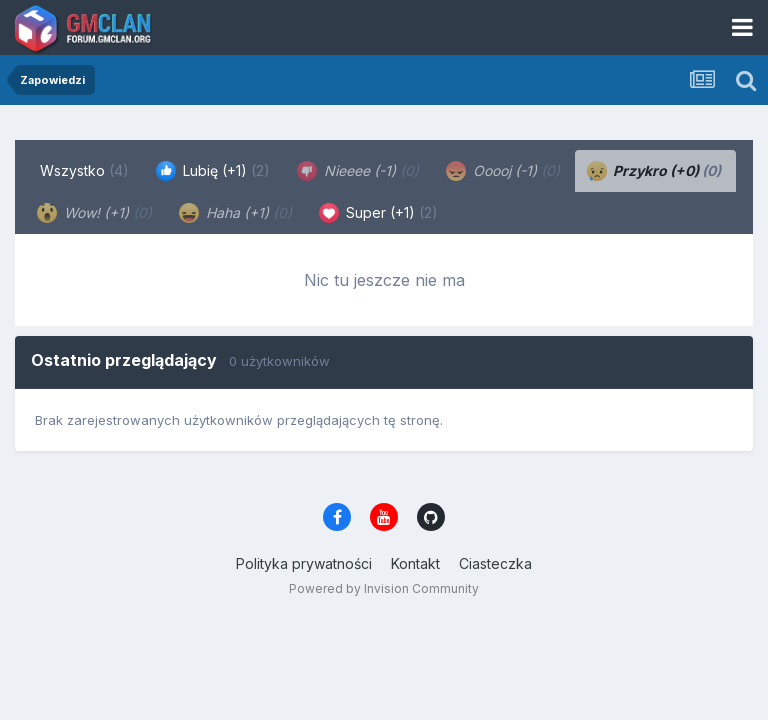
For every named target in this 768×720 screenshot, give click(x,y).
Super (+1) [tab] (378, 213)
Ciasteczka (495, 563)
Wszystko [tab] (84, 170)
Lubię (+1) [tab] (213, 171)
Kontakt (415, 563)
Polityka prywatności (304, 563)
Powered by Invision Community (384, 588)
